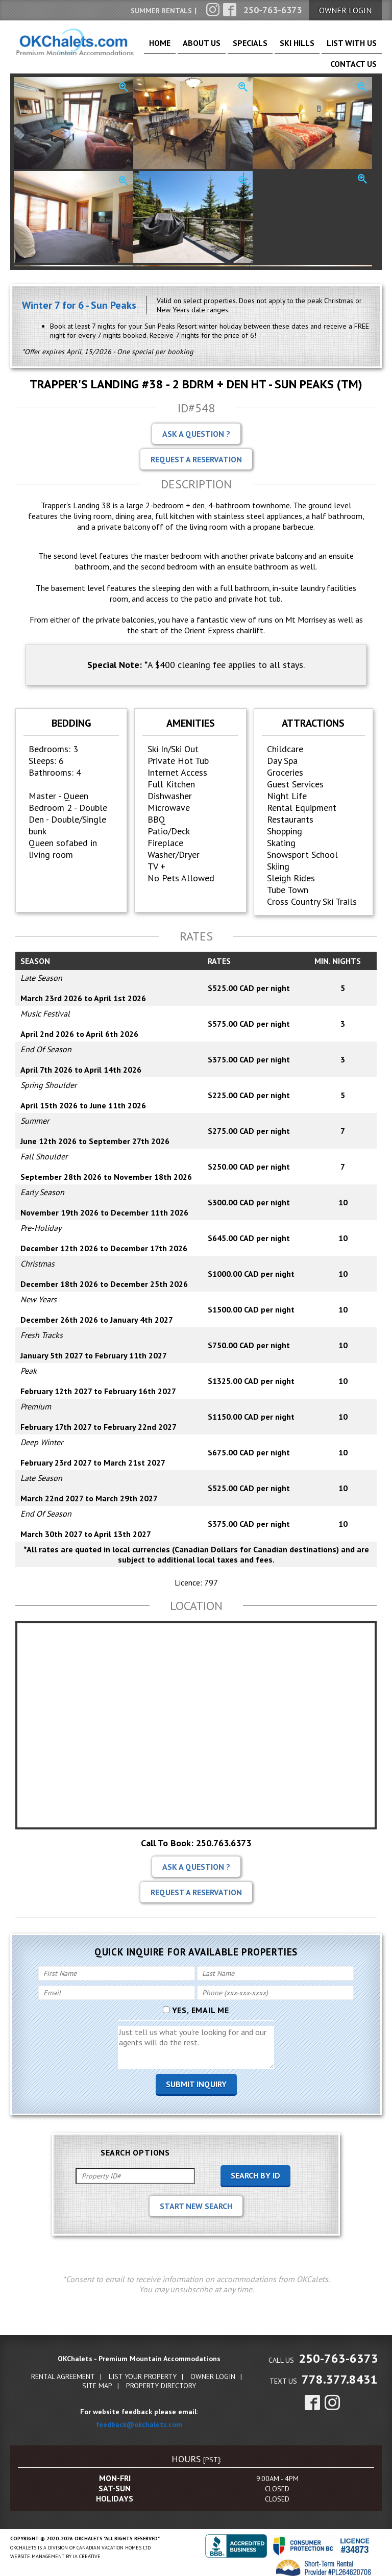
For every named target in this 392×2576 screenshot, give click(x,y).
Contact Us (358, 47)
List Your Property (143, 2369)
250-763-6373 (338, 2352)
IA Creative (87, 2549)
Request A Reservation (196, 453)
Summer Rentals (161, 10)
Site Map (97, 2379)
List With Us (310, 47)
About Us (196, 47)
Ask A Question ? (196, 427)
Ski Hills (269, 47)
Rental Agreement (63, 2369)
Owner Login (212, 2369)
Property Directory (161, 2379)
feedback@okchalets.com (139, 2417)
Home (163, 47)
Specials (233, 47)
